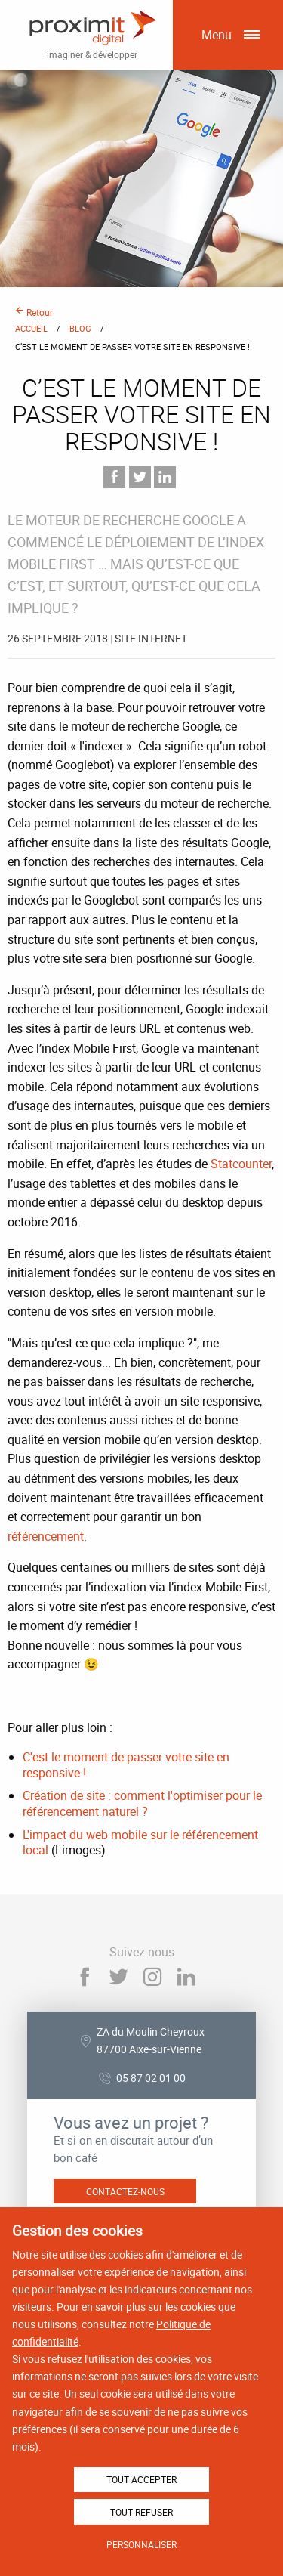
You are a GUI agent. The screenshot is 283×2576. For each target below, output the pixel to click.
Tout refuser (141, 2512)
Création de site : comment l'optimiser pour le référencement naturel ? (142, 1803)
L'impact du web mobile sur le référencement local (140, 1842)
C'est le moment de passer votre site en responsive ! (126, 1765)
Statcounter (241, 1163)
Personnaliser (141, 2544)
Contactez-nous (125, 2191)
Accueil (31, 328)
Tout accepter (141, 2479)
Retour (34, 312)
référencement (46, 1536)
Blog (80, 328)
